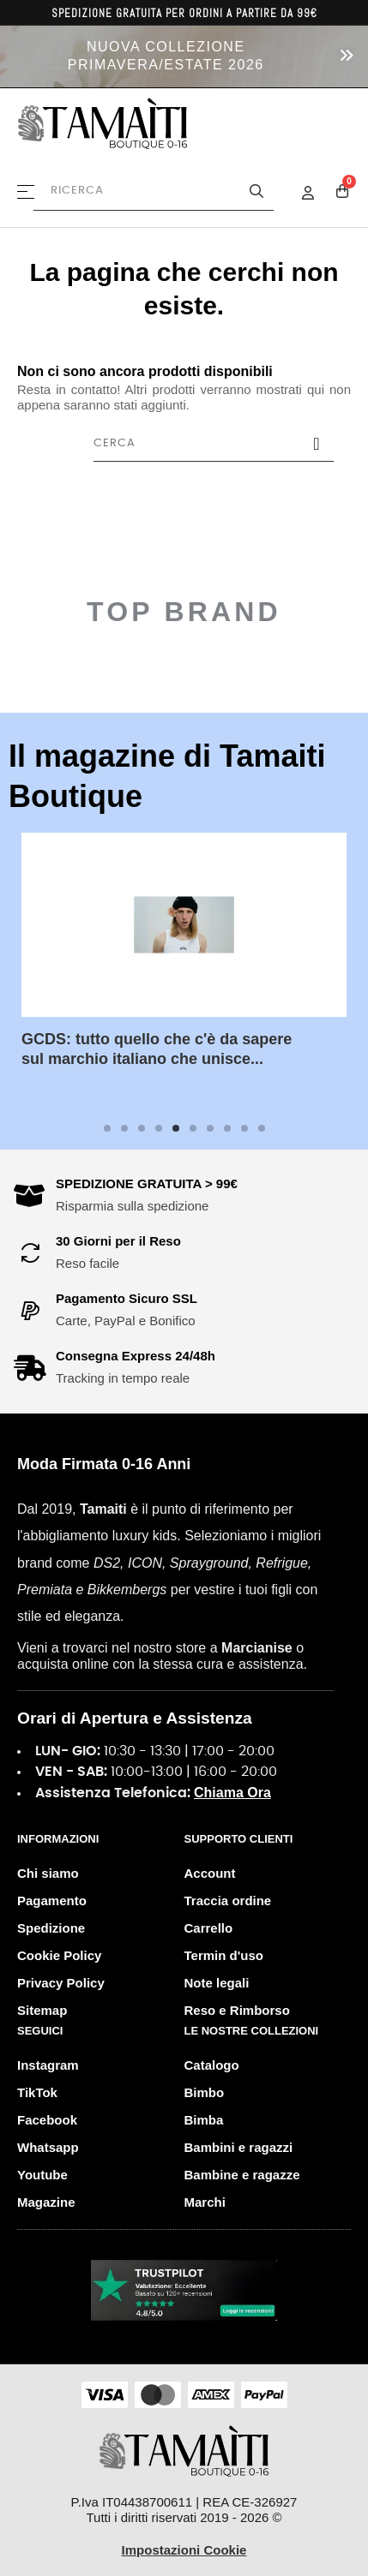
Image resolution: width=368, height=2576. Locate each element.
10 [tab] (261, 1128)
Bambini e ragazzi (238, 2147)
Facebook (47, 2120)
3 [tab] (141, 1128)
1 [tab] (107, 1128)
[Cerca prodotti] (153, 191)
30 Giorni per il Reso (118, 1241)
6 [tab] (193, 1128)
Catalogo (211, 2065)
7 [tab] (210, 1128)
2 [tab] (124, 1128)
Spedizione (51, 1928)
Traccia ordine (228, 1900)
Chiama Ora (232, 1792)
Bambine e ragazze (242, 2174)
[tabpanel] (184, 964)
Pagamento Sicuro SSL (126, 1298)
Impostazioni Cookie (184, 2550)
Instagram (48, 2065)
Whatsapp (48, 2147)
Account (210, 1873)
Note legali (217, 1982)
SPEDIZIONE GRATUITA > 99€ (147, 1183)
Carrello (208, 1928)
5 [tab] (175, 1128)
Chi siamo (48, 1873)
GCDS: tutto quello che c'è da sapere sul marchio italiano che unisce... (156, 1049)
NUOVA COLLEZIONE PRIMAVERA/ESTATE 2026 (166, 55)
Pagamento (52, 1900)
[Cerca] (214, 444)
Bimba (204, 2120)
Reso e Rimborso (237, 2010)
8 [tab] (227, 1128)
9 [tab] (244, 1128)
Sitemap (42, 2010)
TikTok (37, 2092)
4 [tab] (158, 1128)
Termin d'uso (223, 1955)
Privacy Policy (61, 1982)
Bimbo (204, 2092)
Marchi (205, 2202)
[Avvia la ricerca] (256, 191)
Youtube (42, 2174)
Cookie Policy (59, 1955)
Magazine (46, 2202)
